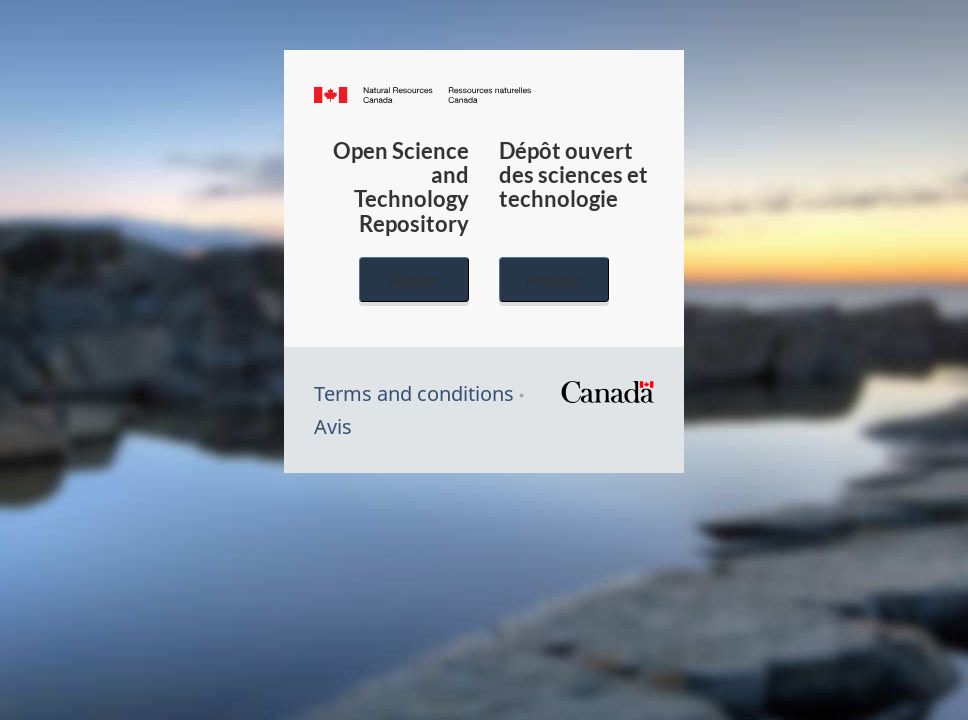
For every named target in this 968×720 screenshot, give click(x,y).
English (414, 279)
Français (554, 279)
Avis (333, 426)
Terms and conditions (414, 393)
